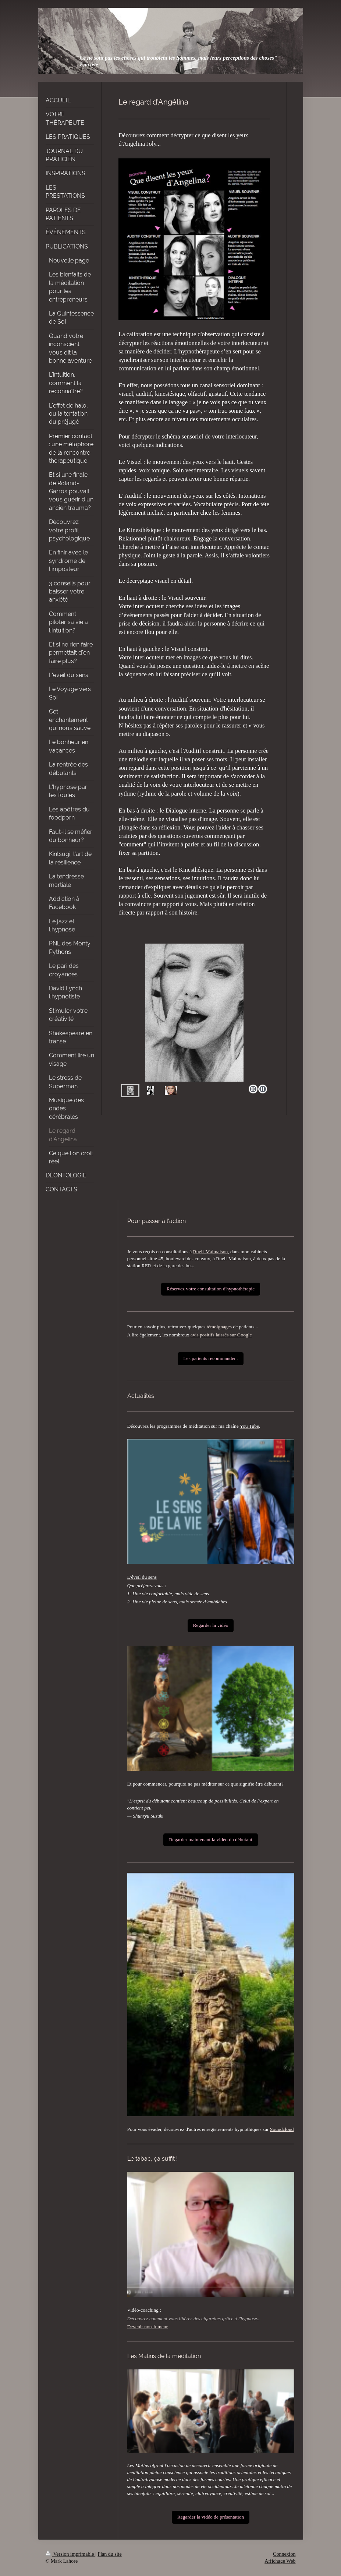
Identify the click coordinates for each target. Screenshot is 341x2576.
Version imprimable (71, 2554)
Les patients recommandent (210, 1358)
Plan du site (109, 2554)
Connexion (284, 2554)
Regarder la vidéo (210, 1625)
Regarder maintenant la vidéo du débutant (210, 1839)
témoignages (219, 1326)
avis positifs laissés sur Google (221, 1335)
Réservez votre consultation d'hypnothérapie (211, 1288)
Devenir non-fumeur (147, 2326)
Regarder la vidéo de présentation (210, 2517)
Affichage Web (279, 2561)
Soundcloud (282, 2129)
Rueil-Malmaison (210, 1251)
